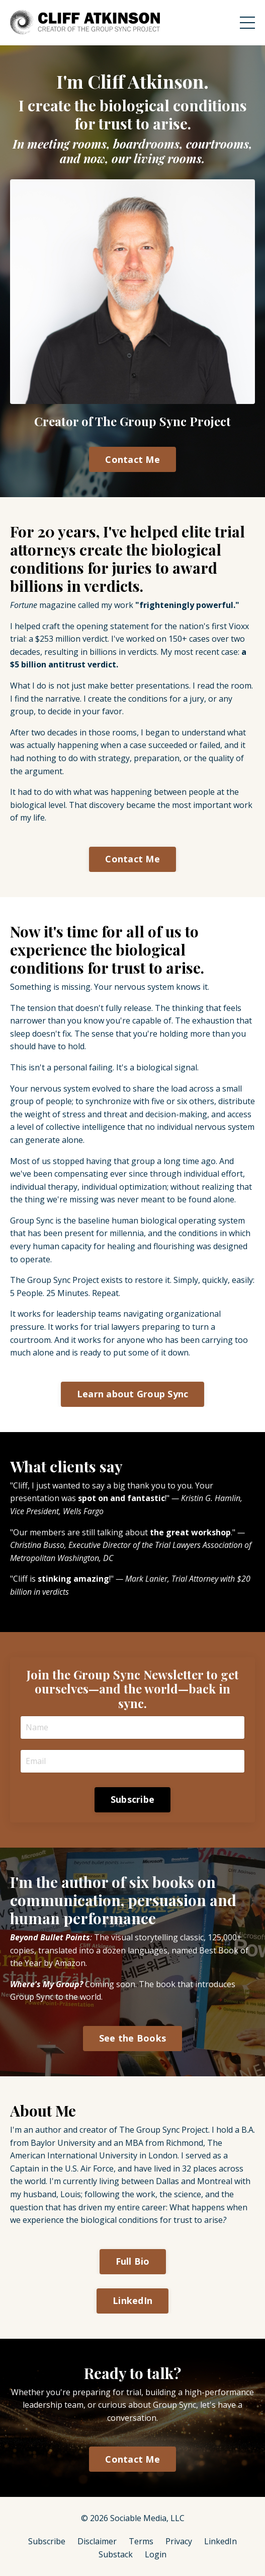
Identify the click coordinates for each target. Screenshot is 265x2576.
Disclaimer (97, 2541)
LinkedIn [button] (132, 2300)
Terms (141, 2541)
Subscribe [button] (132, 1799)
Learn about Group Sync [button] (133, 1394)
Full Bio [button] (133, 2261)
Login (155, 2554)
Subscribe (46, 2541)
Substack (116, 2554)
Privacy (178, 2541)
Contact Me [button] (132, 459)
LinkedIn (220, 2541)
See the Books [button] (132, 2038)
